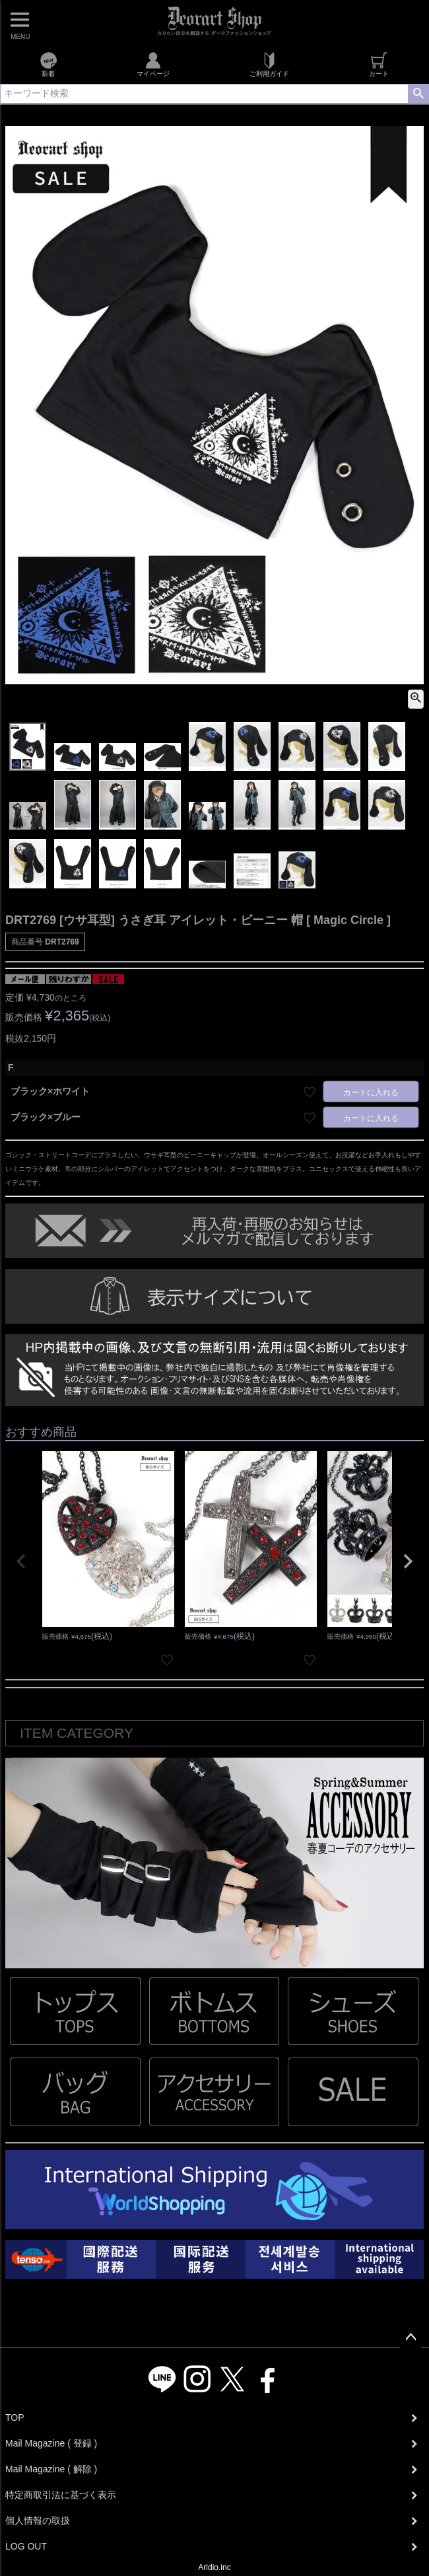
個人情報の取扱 (37, 2520)
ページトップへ (410, 2337)
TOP (14, 2417)
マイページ (153, 64)
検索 (418, 94)
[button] (21, 1561)
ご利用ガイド (269, 64)
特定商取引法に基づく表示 (60, 2494)
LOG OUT (26, 2546)
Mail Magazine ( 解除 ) (51, 2469)
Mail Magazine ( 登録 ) (51, 2443)
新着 (48, 64)
